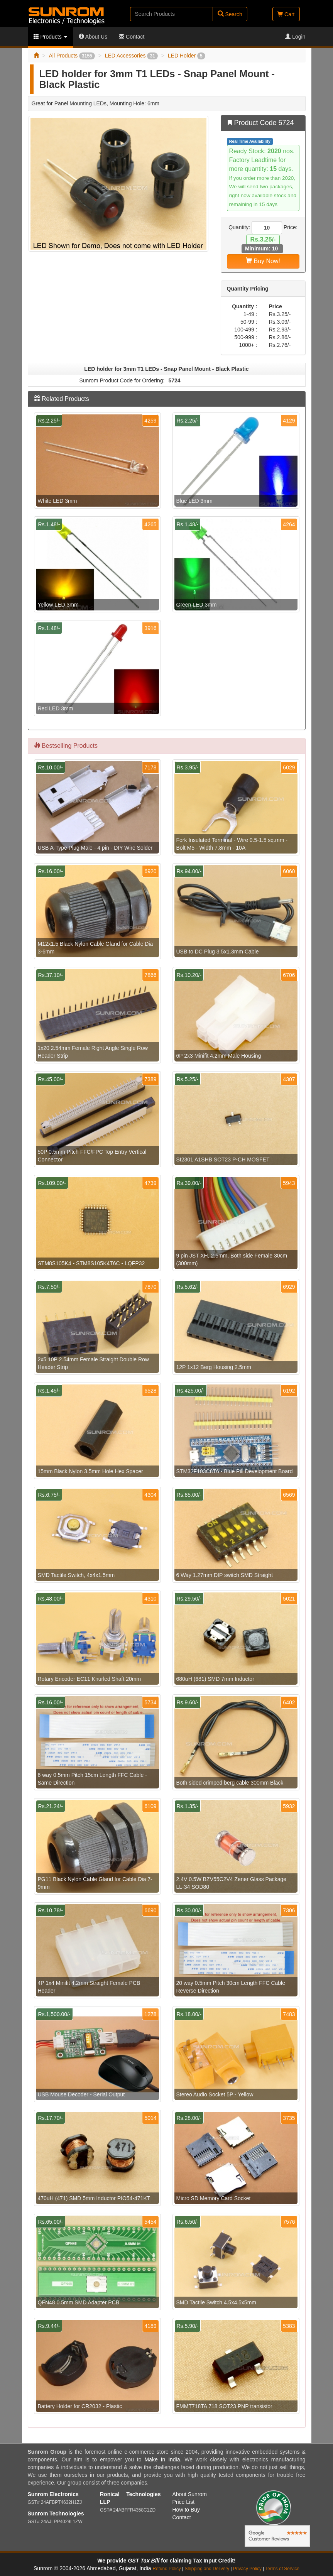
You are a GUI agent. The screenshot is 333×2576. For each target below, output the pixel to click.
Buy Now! (263, 261)
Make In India (162, 2459)
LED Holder (186, 55)
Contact (131, 37)
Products (50, 37)
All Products (72, 55)
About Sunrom (189, 2494)
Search (230, 14)
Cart (285, 14)
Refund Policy (166, 2568)
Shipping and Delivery (207, 2568)
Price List (183, 2502)
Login (295, 37)
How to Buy (186, 2510)
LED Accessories (131, 55)
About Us (93, 37)
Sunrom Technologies (56, 2513)
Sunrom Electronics (53, 2494)
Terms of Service (282, 2568)
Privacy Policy (247, 2568)
